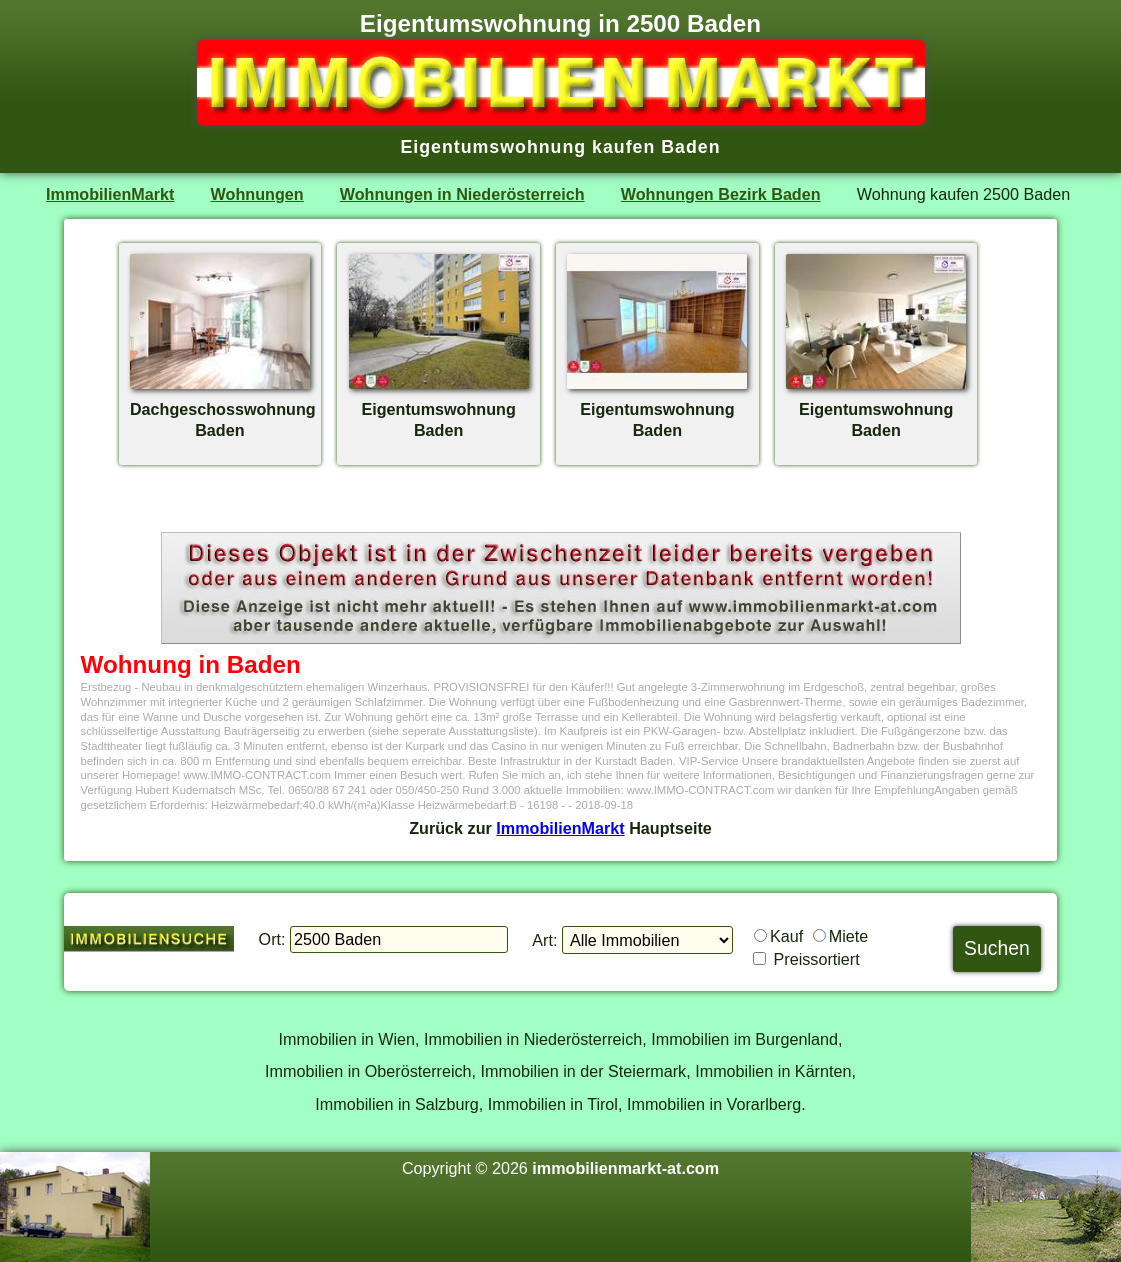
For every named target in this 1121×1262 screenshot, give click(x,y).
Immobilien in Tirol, (555, 1104)
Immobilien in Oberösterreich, (370, 1071)
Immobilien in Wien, (349, 1039)
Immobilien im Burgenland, (746, 1039)
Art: (544, 940)
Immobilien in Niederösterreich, (535, 1039)
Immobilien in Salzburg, (399, 1104)
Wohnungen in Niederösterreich (462, 194)
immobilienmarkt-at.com (625, 1168)
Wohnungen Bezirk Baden (721, 194)
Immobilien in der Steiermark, (586, 1071)
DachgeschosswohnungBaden (223, 409)
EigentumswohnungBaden (439, 409)
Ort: (272, 939)
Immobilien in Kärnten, (775, 1071)
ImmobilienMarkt (110, 194)
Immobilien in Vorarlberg (714, 1104)
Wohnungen (257, 194)
